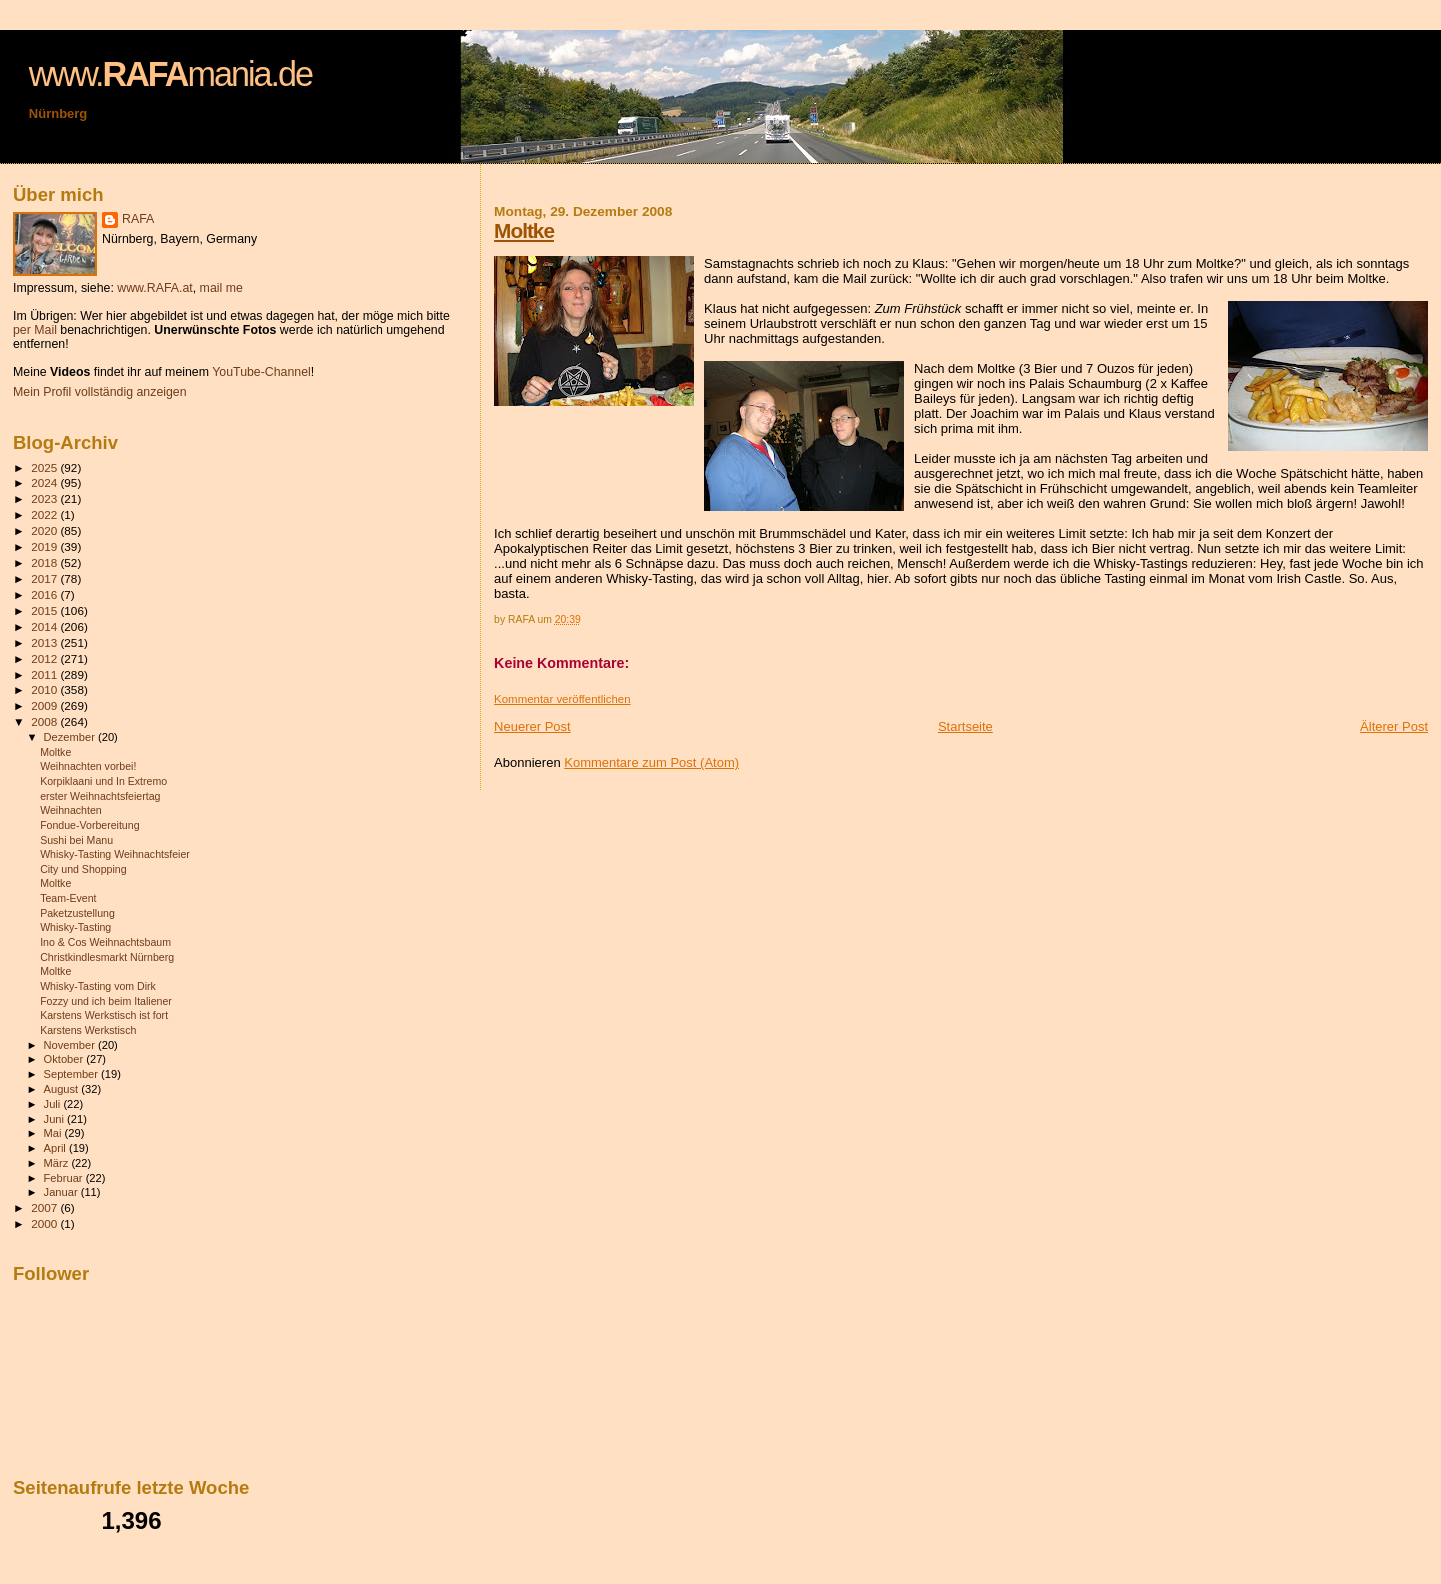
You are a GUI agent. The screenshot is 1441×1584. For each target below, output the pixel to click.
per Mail (35, 330)
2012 (45, 658)
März (58, 1163)
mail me (221, 288)
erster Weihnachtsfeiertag (100, 796)
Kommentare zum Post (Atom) (651, 762)
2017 (45, 578)
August (63, 1089)
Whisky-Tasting (75, 927)
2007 (45, 1207)
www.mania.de (170, 74)
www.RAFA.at (154, 288)
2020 (45, 530)
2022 (45, 514)
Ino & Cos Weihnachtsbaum (105, 942)
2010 (45, 689)
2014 (45, 626)
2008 (45, 721)
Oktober (65, 1059)
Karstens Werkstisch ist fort (104, 1015)
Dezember (71, 737)
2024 (45, 482)
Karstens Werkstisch (88, 1030)
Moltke (524, 230)
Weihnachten (71, 810)
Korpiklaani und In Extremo (103, 781)
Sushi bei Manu (76, 840)
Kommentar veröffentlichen (562, 699)
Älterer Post (1394, 726)
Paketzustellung (77, 913)
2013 (45, 642)
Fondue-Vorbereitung (89, 825)
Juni (56, 1119)
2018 (45, 562)
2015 (45, 610)
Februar (65, 1178)
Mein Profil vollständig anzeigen (100, 392)
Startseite (965, 726)
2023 (45, 498)
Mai (54, 1133)
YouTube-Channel (261, 372)
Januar (62, 1192)
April (56, 1148)
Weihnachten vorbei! (88, 766)
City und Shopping (83, 869)
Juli (54, 1104)
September (73, 1074)
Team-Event (68, 898)
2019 (45, 546)
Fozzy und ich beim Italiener (106, 1001)
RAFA (138, 219)
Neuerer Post (532, 726)
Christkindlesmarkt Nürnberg (107, 957)
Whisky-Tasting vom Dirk (98, 986)
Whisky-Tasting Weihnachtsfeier (115, 854)
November (71, 1045)
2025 (45, 467)
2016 (45, 594)
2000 (45, 1223)
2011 (45, 674)
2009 (45, 705)
